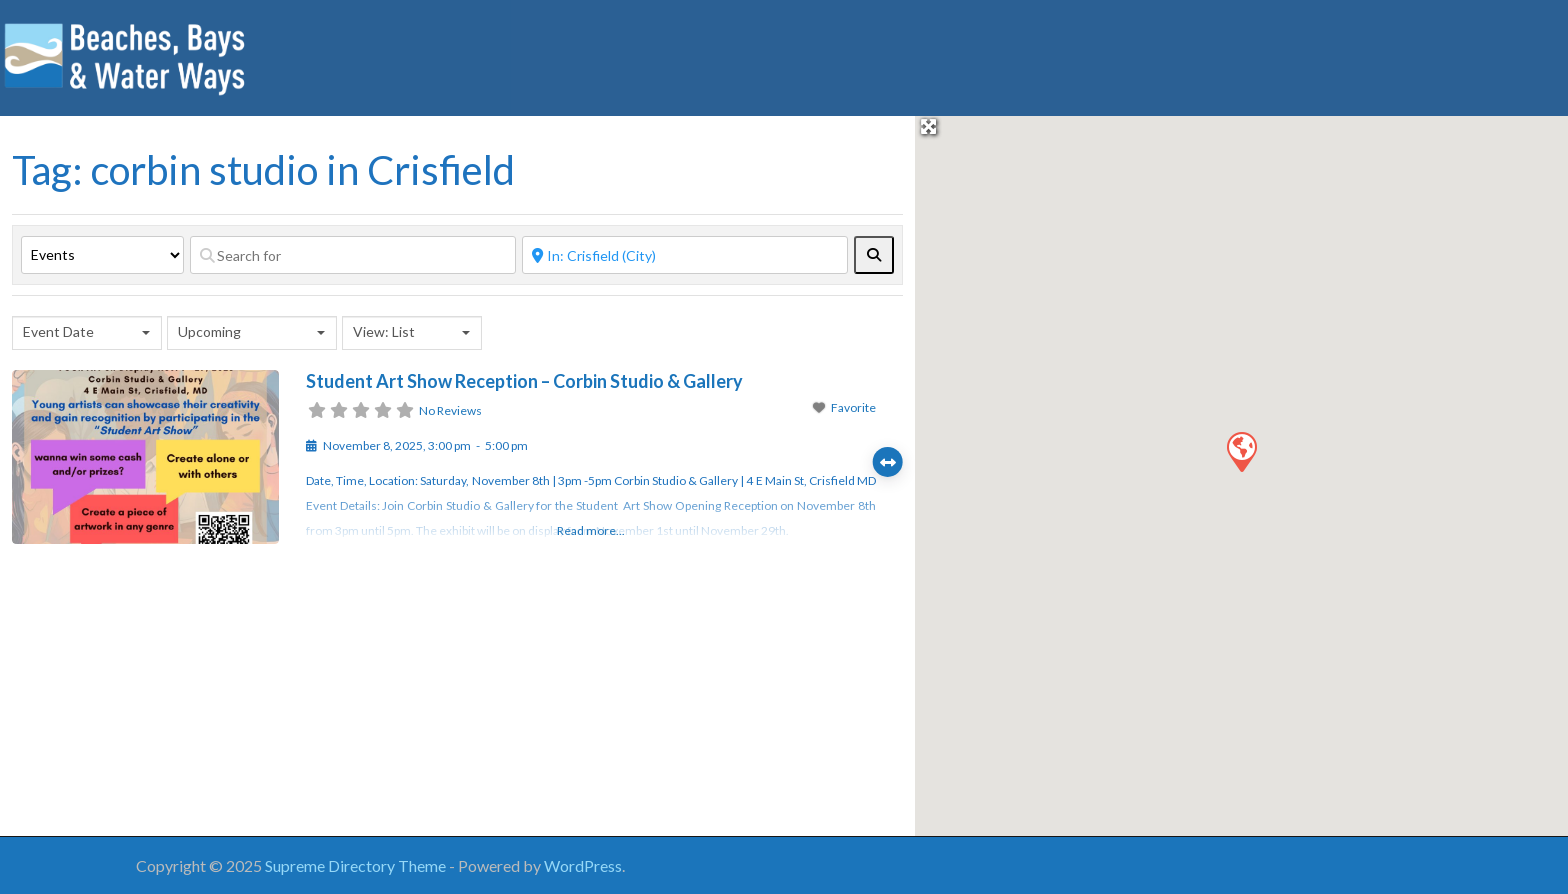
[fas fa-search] (874, 255)
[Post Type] (102, 255)
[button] (1241, 451)
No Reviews (450, 410)
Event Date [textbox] (58, 331)
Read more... (591, 530)
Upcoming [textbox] (209, 331)
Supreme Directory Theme (357, 865)
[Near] (685, 255)
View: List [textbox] (384, 331)
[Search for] (353, 255)
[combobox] (87, 333)
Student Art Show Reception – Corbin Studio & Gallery (524, 381)
